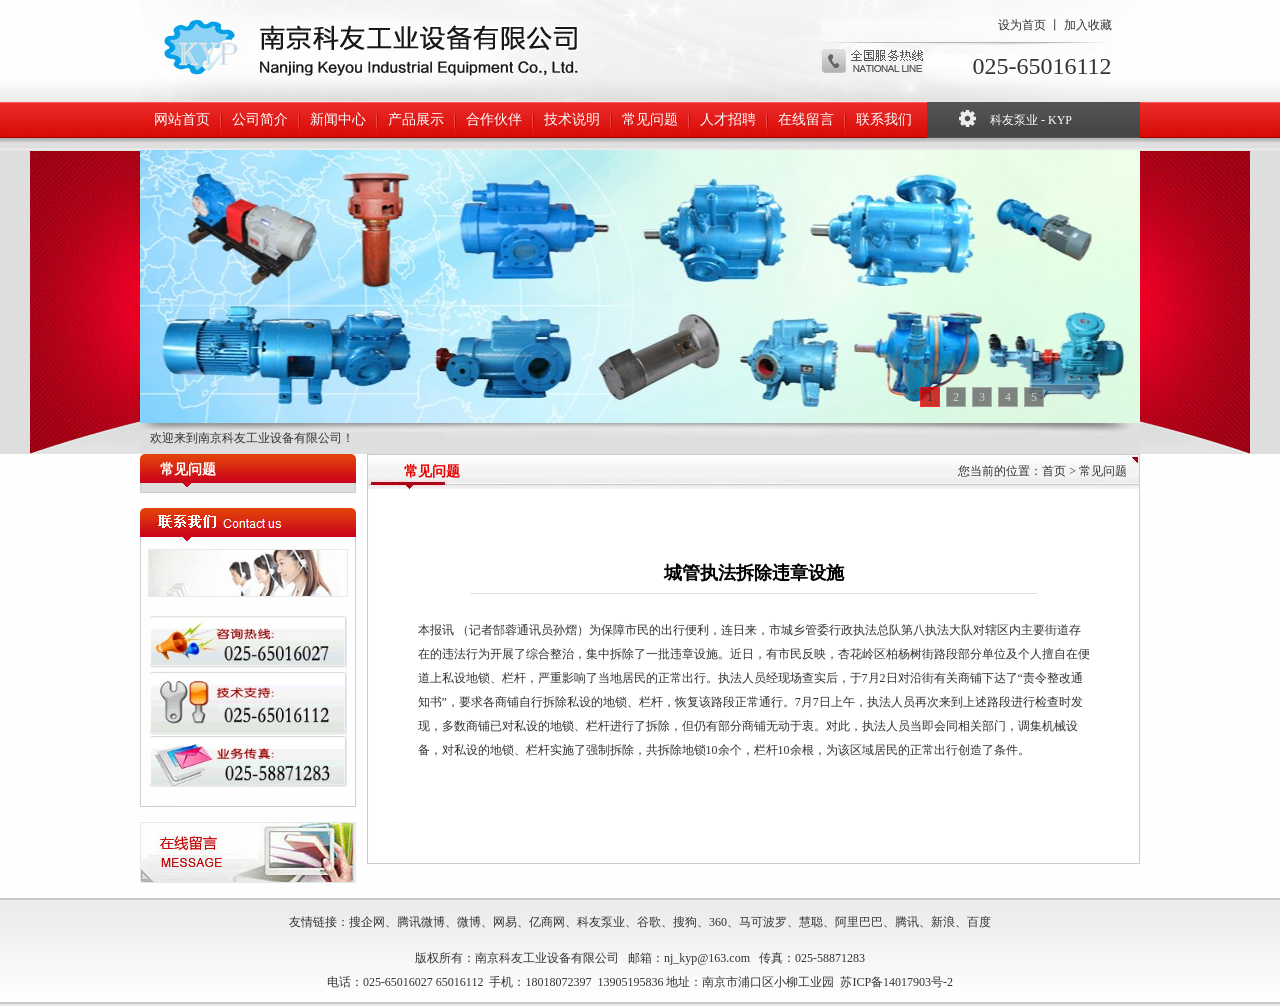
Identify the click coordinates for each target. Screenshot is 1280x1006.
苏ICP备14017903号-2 (896, 982)
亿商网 (547, 922)
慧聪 (811, 922)
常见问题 (650, 119)
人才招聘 (728, 119)
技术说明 (572, 119)
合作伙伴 (494, 119)
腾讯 (907, 922)
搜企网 (367, 922)
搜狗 (685, 922)
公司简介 (260, 119)
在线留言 (806, 119)
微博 (469, 922)
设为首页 (1022, 25)
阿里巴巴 (859, 922)
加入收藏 (1088, 25)
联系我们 (884, 119)
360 (718, 922)
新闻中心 (338, 119)
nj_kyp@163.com (707, 958)
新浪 (943, 922)
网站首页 (182, 119)
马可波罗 (763, 922)
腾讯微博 (421, 922)
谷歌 (649, 922)
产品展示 (416, 119)
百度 (979, 922)
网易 (505, 922)
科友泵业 (601, 922)
